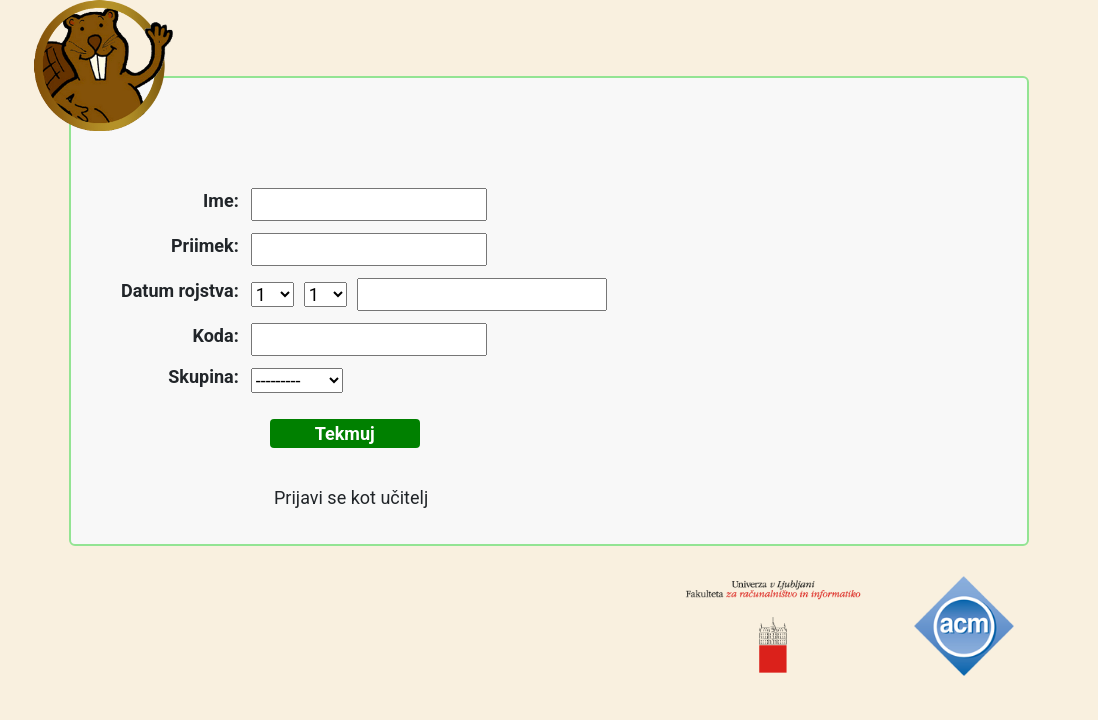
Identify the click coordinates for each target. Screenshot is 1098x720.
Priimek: (205, 245)
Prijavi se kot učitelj (351, 497)
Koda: (216, 335)
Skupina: (203, 376)
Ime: (221, 200)
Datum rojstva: (180, 290)
